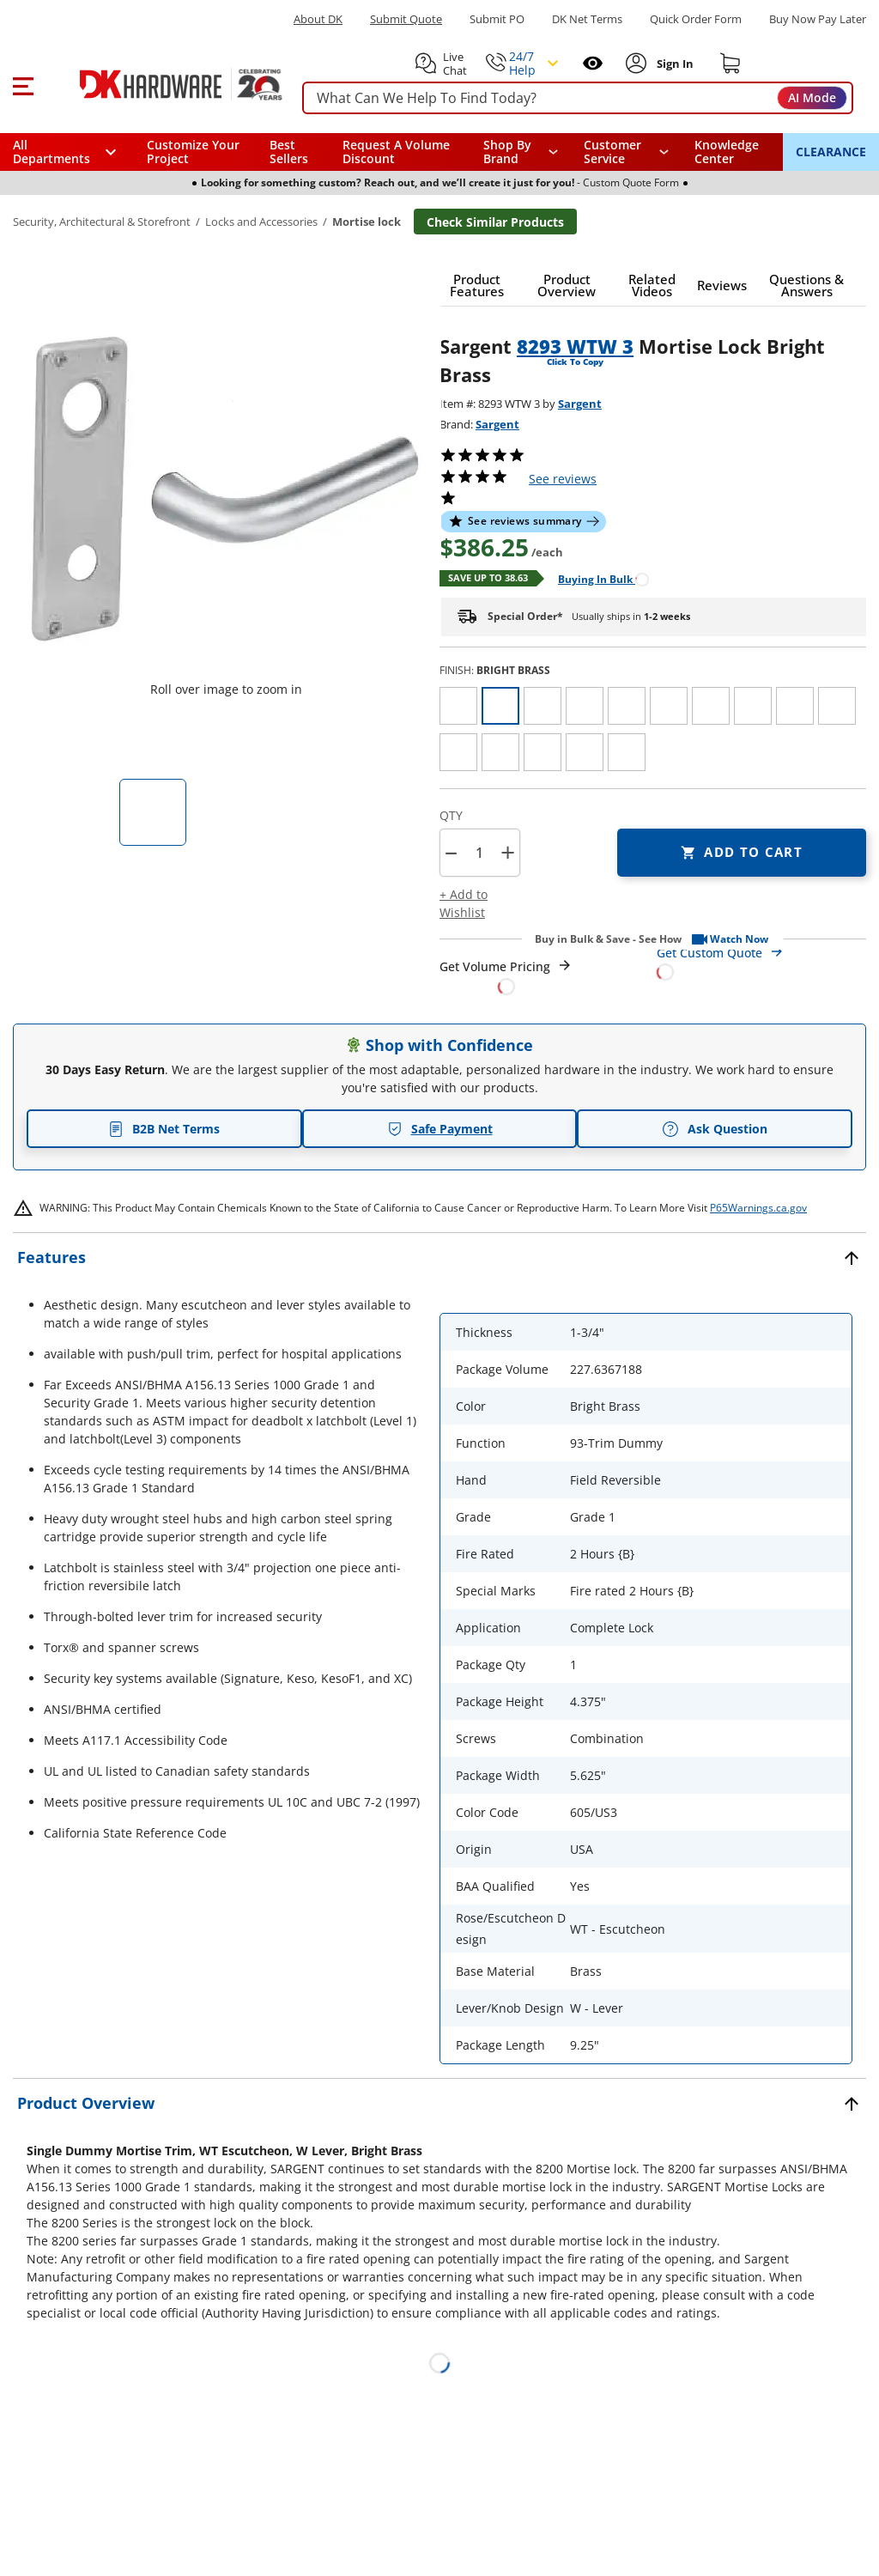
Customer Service (612, 152)
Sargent (580, 403)
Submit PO (497, 19)
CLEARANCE (831, 151)
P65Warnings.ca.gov (758, 1207)
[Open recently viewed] (592, 63)
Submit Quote (406, 19)
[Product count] (479, 852)
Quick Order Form (696, 19)
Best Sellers (289, 152)
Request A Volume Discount (396, 152)
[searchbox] (578, 98)
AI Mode (812, 97)
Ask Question (714, 1129)
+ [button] (507, 852)
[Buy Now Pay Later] (817, 19)
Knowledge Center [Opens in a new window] (726, 152)
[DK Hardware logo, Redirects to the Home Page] (162, 84)
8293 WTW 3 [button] (575, 346)
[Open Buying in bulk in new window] (597, 578)
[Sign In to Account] (673, 63)
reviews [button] (563, 479)
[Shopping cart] (730, 63)
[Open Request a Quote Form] (506, 976)
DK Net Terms (587, 19)
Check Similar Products (495, 222)
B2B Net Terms (164, 1129)
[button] (23, 84)
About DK (318, 19)
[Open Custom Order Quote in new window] (762, 961)
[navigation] (627, 152)
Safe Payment (440, 1129)
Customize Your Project (193, 152)
